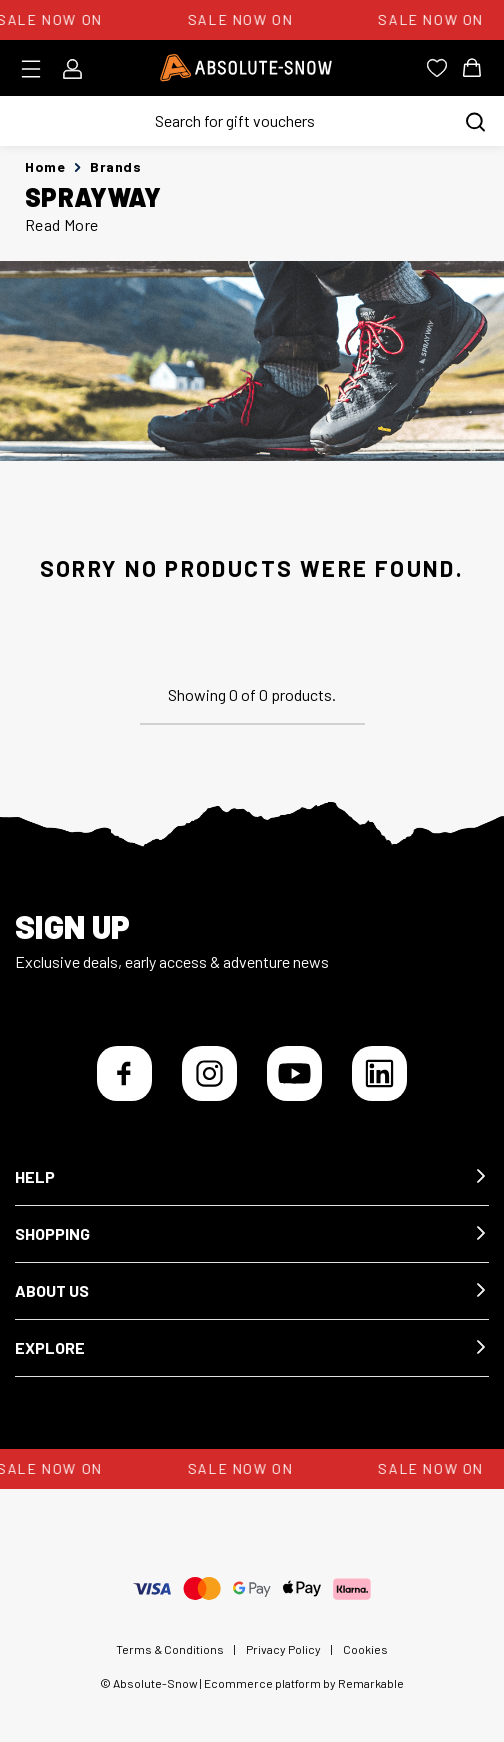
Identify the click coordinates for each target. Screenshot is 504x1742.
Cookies (365, 1649)
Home (45, 166)
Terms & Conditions (170, 1649)
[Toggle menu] (37, 69)
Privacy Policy (283, 1649)
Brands (115, 166)
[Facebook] (124, 1073)
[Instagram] (209, 1073)
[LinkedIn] (379, 1073)
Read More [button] (62, 224)
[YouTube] (294, 1073)
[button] (252, 1177)
